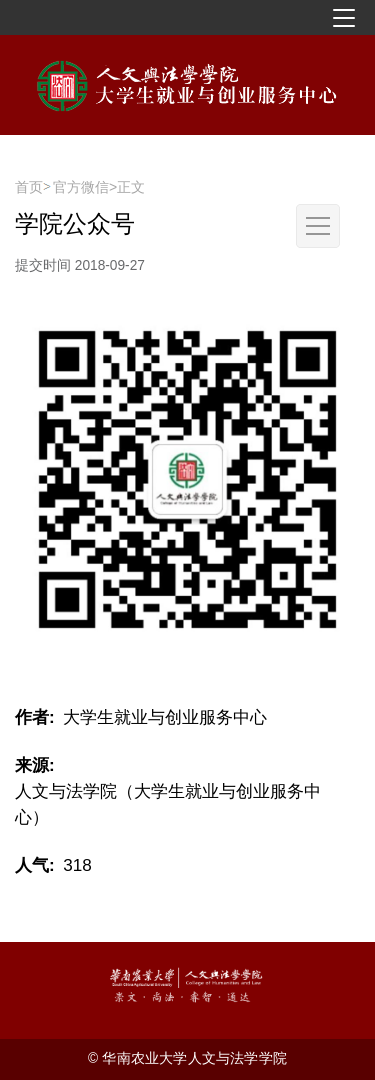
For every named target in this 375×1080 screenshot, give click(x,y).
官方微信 (81, 187)
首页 (29, 187)
